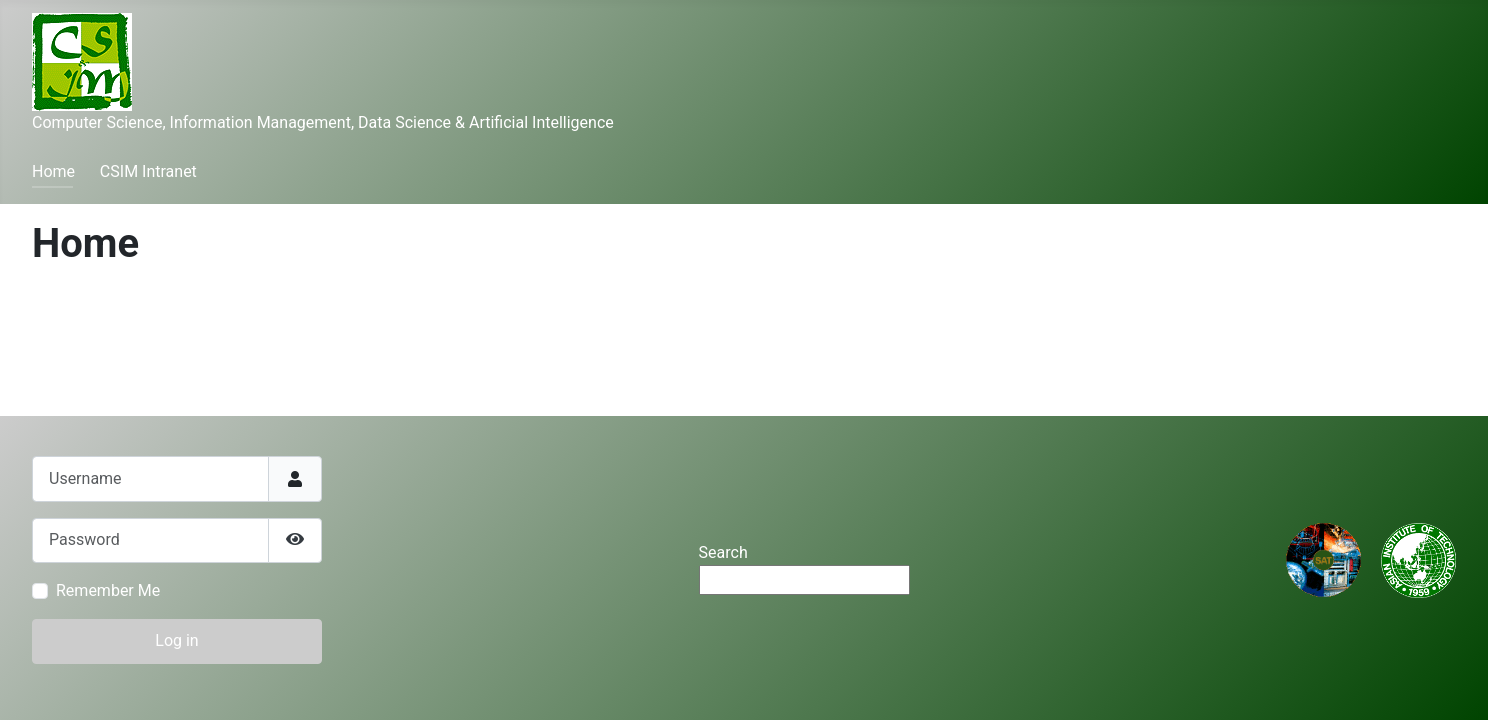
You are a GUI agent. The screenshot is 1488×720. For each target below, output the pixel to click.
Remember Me (108, 590)
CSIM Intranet (148, 171)
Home (53, 171)
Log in (176, 640)
